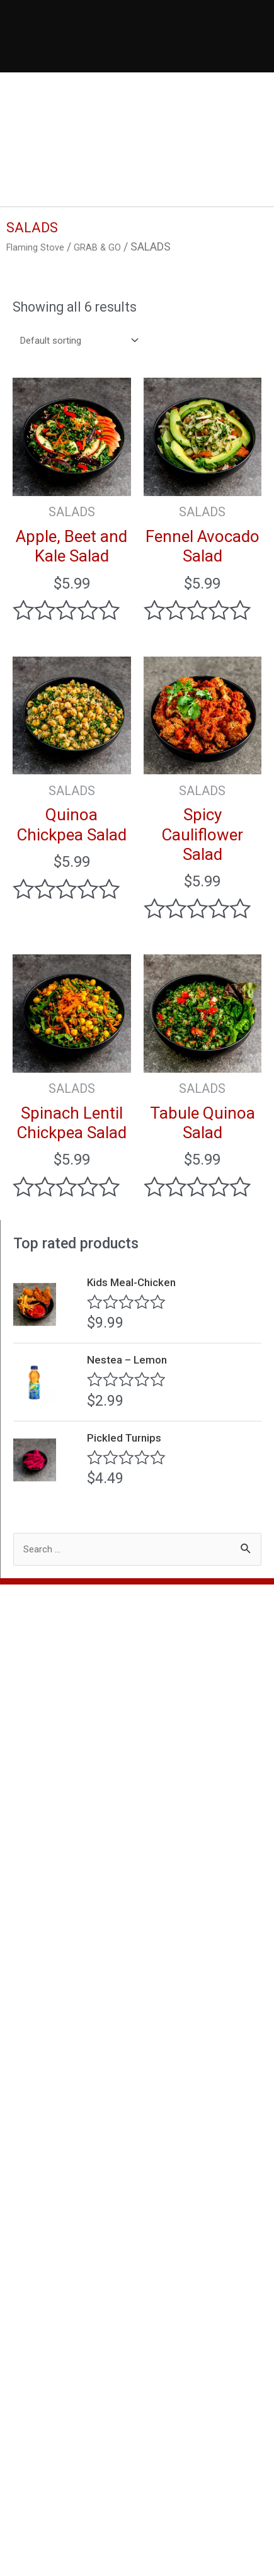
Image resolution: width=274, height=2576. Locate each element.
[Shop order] (88, 342)
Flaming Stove (41, 246)
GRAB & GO (113, 246)
